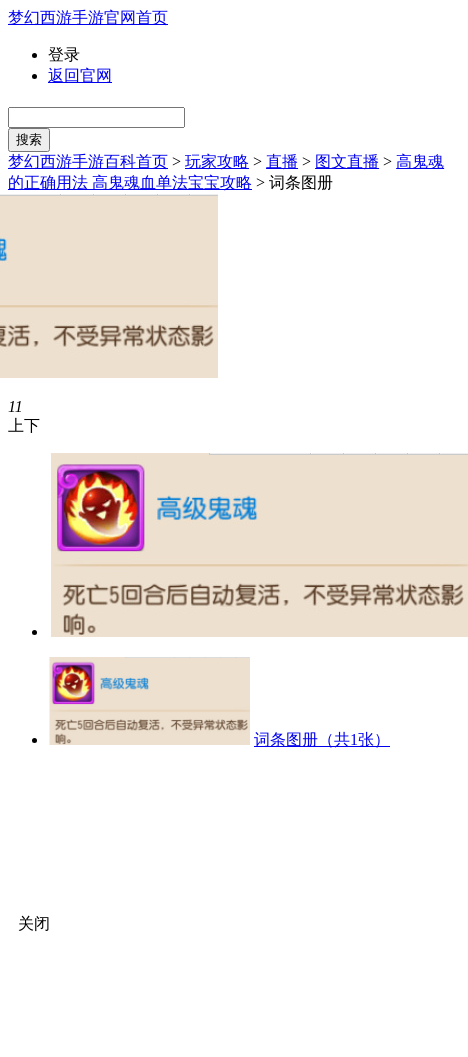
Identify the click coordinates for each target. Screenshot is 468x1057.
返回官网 (80, 75)
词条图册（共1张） (322, 739)
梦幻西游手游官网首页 (88, 17)
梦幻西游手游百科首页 (88, 161)
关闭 (34, 923)
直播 (282, 161)
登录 (64, 54)
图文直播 (347, 161)
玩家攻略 (217, 161)
